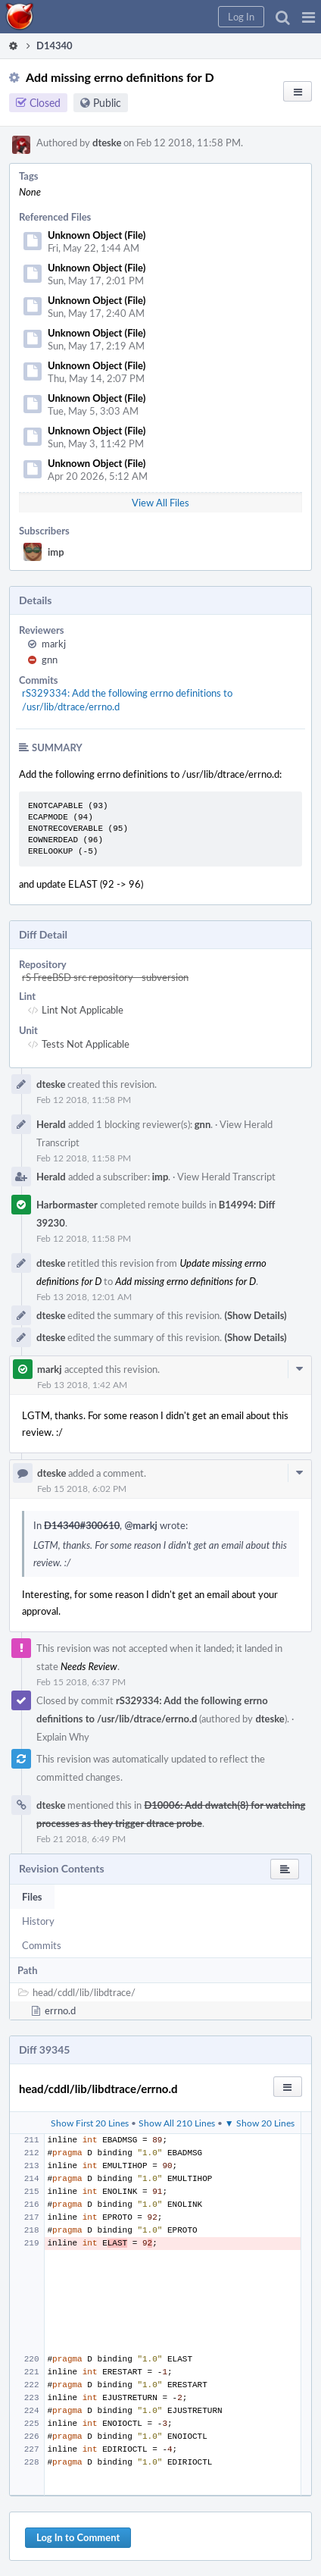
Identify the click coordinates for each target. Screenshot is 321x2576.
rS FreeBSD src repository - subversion (105, 977)
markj (54, 643)
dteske (106, 142)
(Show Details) (255, 1315)
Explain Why (62, 1737)
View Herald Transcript (226, 1176)
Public (107, 103)
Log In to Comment (78, 2537)
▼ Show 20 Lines (260, 2123)
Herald (51, 1124)
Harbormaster (67, 1205)
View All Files (160, 502)
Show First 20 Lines (90, 2123)
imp (56, 552)
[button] (308, 16)
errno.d (60, 2010)
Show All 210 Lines (177, 2123)
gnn (50, 659)
